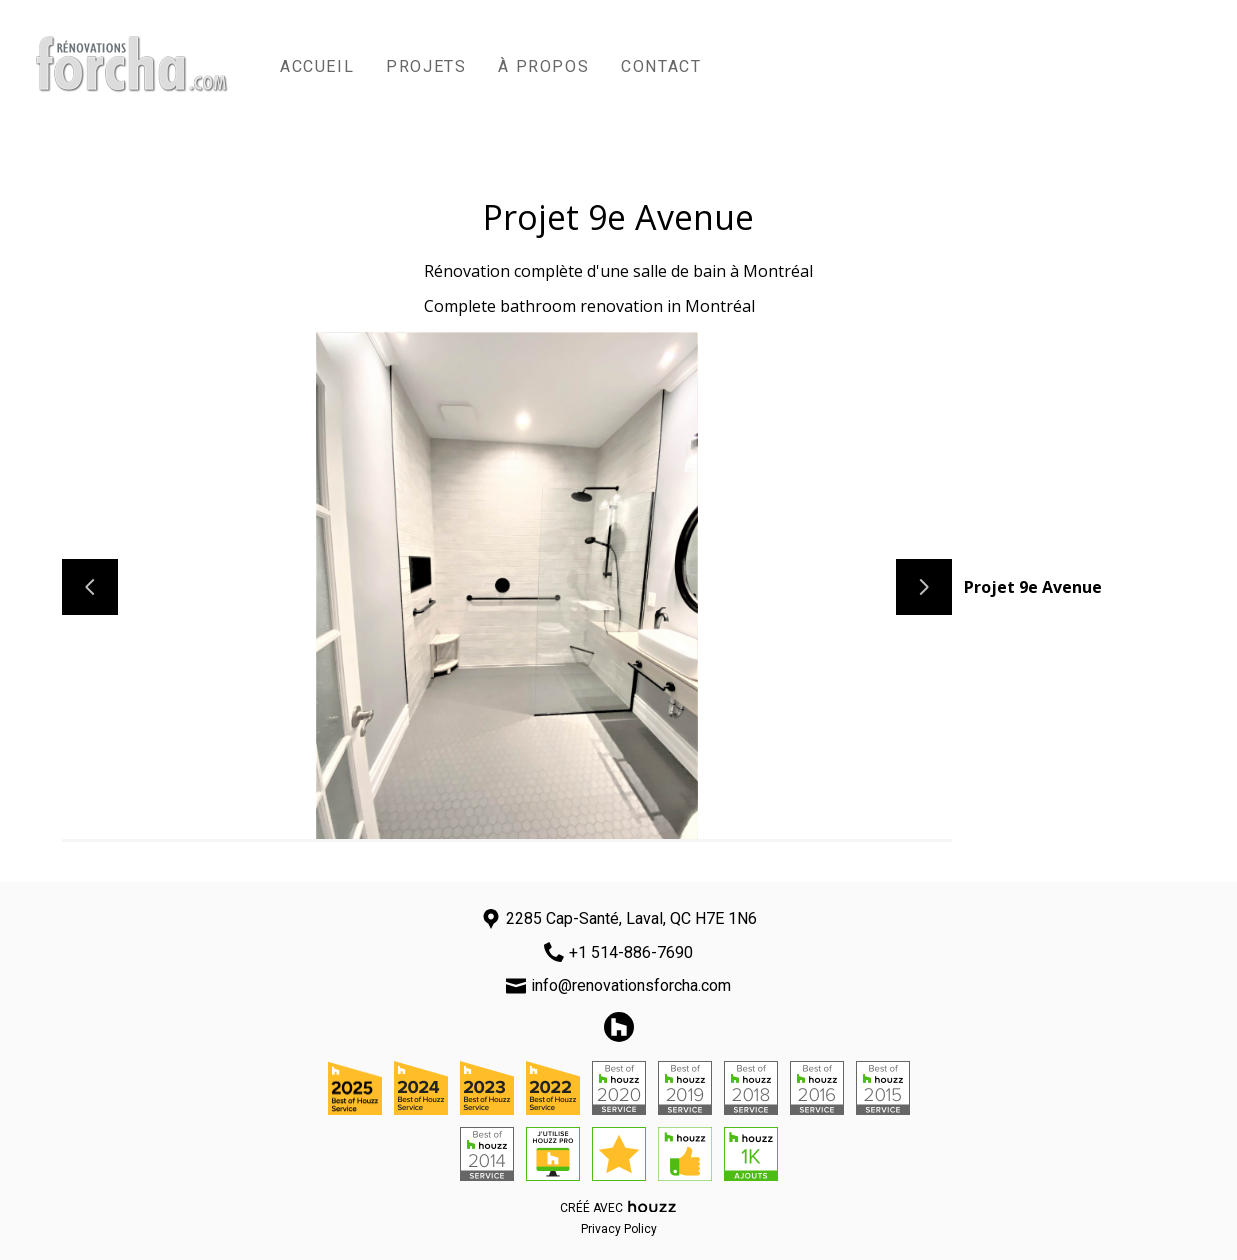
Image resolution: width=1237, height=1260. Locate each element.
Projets (426, 66)
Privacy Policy (619, 1229)
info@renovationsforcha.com (631, 985)
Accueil (317, 66)
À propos (543, 66)
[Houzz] (619, 1027)
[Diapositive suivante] (924, 587)
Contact (661, 66)
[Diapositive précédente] (90, 587)
